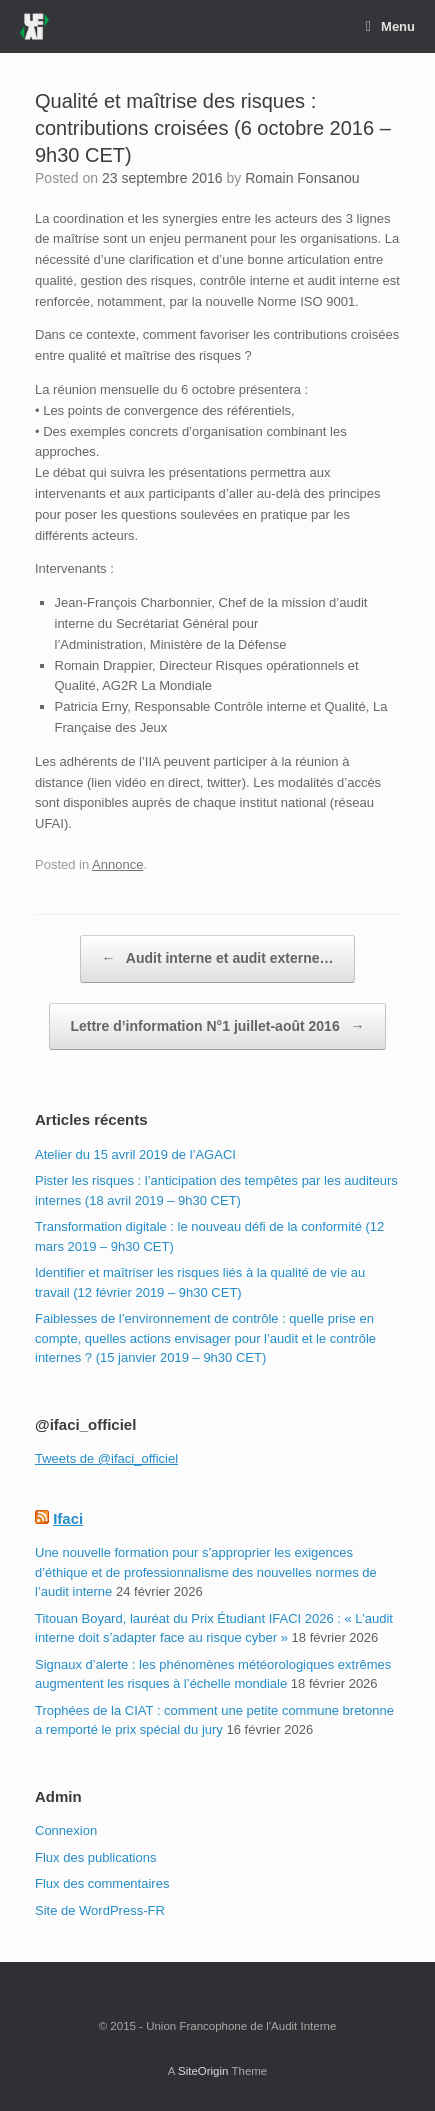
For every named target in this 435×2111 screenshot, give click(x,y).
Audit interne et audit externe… (217, 959)
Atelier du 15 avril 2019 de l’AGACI (135, 1154)
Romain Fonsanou (302, 178)
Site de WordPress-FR (100, 1910)
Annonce (117, 864)
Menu (390, 26)
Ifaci (68, 1518)
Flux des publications (95, 1857)
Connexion (66, 1830)
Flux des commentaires (102, 1883)
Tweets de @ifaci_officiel (106, 1458)
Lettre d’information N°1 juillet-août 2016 (217, 1027)
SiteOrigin (203, 2071)
